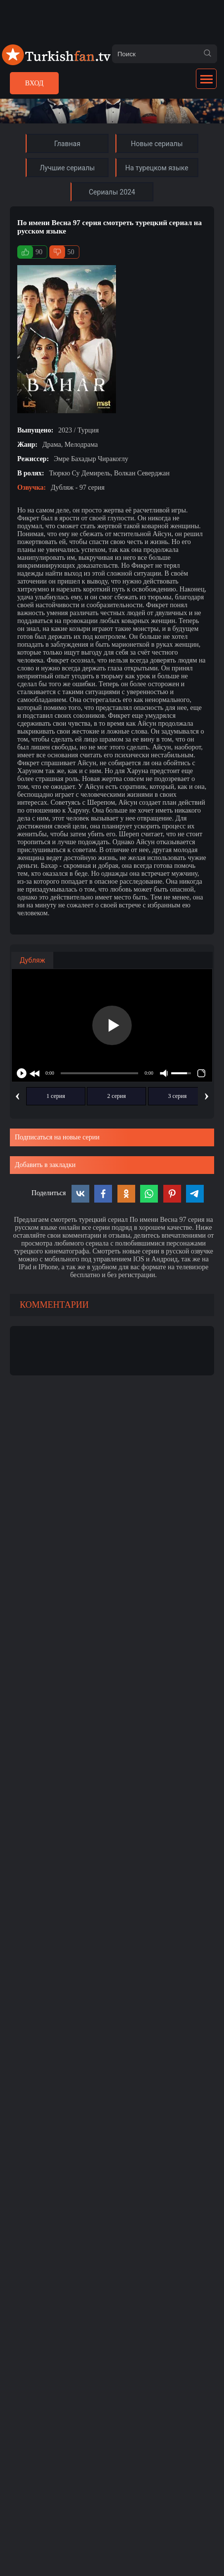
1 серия (55, 1096)
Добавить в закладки (45, 1165)
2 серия (116, 1096)
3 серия (177, 1096)
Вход (34, 83)
